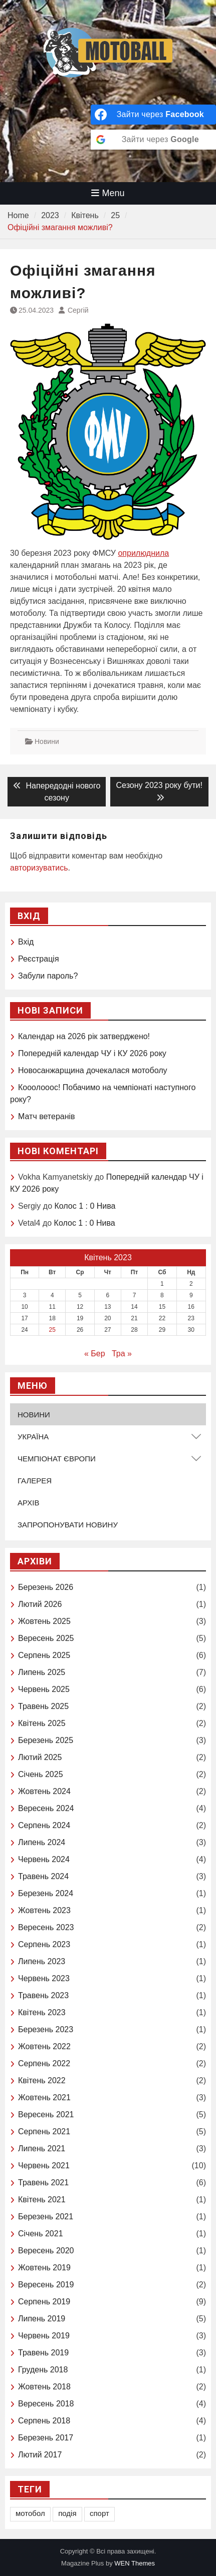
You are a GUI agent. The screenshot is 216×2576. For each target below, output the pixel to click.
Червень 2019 (44, 2335)
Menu (107, 193)
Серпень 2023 (44, 1944)
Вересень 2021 (46, 2114)
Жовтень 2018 (44, 2386)
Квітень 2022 (42, 2080)
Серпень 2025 (44, 1655)
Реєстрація (38, 959)
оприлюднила (143, 553)
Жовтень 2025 (44, 1621)
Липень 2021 (41, 2148)
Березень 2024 (45, 1893)
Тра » (122, 1353)
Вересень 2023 (46, 1927)
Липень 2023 (41, 1961)
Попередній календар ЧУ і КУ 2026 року (92, 1053)
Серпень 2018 (44, 2420)
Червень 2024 (44, 1859)
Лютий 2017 (40, 2454)
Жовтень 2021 (44, 2097)
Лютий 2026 (40, 1604)
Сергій (78, 310)
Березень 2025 (45, 1740)
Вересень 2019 (46, 2284)
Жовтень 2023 (44, 1910)
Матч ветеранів (46, 1116)
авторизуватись (39, 868)
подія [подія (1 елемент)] (67, 2513)
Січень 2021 (40, 2233)
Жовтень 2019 (44, 2267)
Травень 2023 (43, 1995)
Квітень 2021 (42, 2199)
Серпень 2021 (44, 2131)
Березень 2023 (45, 2029)
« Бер (94, 1353)
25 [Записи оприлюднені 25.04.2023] (52, 1329)
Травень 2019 (43, 2352)
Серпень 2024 (44, 1825)
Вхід (26, 942)
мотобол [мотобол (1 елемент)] (30, 2513)
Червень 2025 (44, 1689)
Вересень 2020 (46, 2250)
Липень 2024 (41, 1842)
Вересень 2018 (46, 2403)
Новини (47, 741)
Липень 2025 (41, 1672)
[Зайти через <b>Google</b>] (153, 140)
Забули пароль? (48, 976)
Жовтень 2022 (44, 2046)
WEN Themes (134, 2563)
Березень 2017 (45, 2437)
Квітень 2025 (42, 1723)
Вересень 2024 (46, 1808)
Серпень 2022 (44, 2063)
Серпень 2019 (44, 2301)
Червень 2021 (44, 2165)
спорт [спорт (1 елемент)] (99, 2513)
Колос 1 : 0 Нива (84, 1206)
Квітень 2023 (42, 2012)
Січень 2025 (40, 1774)
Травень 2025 (43, 1706)
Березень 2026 (45, 1587)
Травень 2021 (43, 2182)
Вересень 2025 (46, 1638)
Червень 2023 (44, 1978)
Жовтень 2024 (44, 1791)
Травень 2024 (43, 1876)
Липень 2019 (41, 2318)
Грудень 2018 (43, 2369)
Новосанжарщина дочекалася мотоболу (92, 1070)
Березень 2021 (45, 2216)
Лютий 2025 (40, 1757)
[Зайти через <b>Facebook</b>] (153, 115)
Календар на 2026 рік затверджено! (84, 1036)
